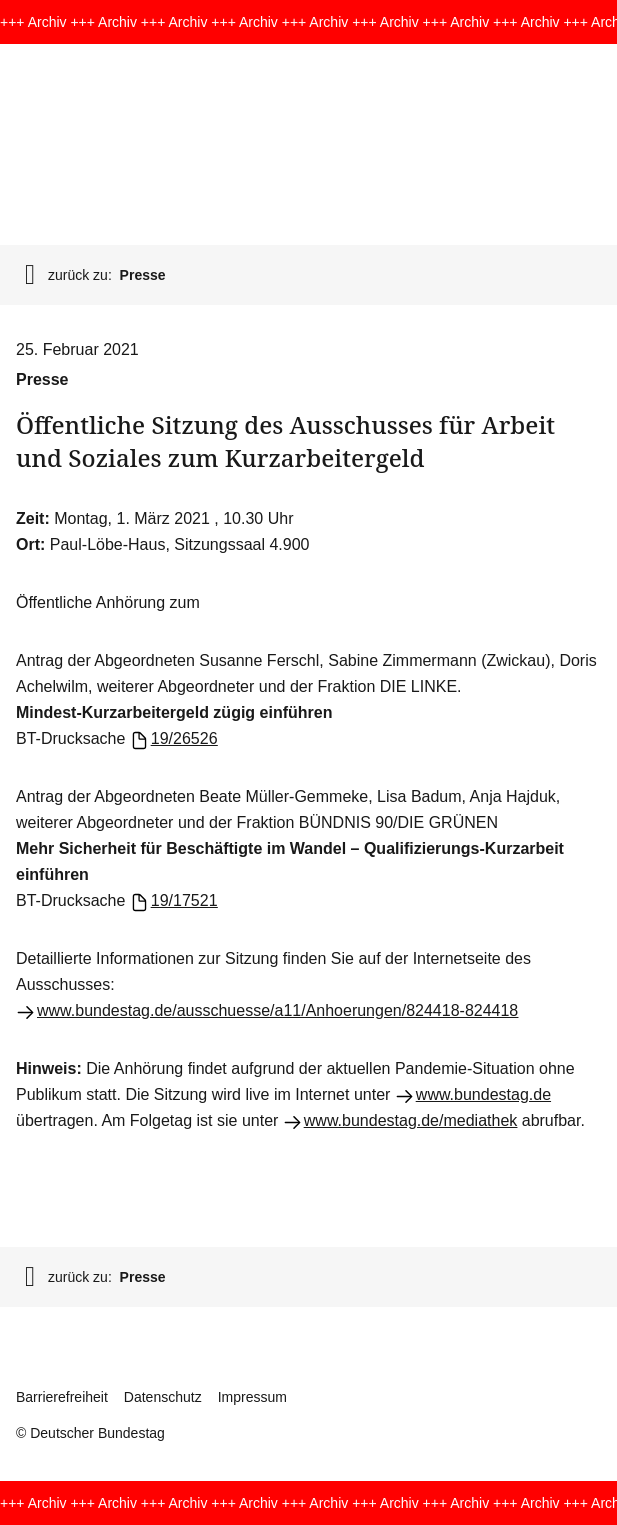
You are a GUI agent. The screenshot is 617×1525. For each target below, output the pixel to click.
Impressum (252, 1397)
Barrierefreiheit (62, 1397)
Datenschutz (163, 1397)
